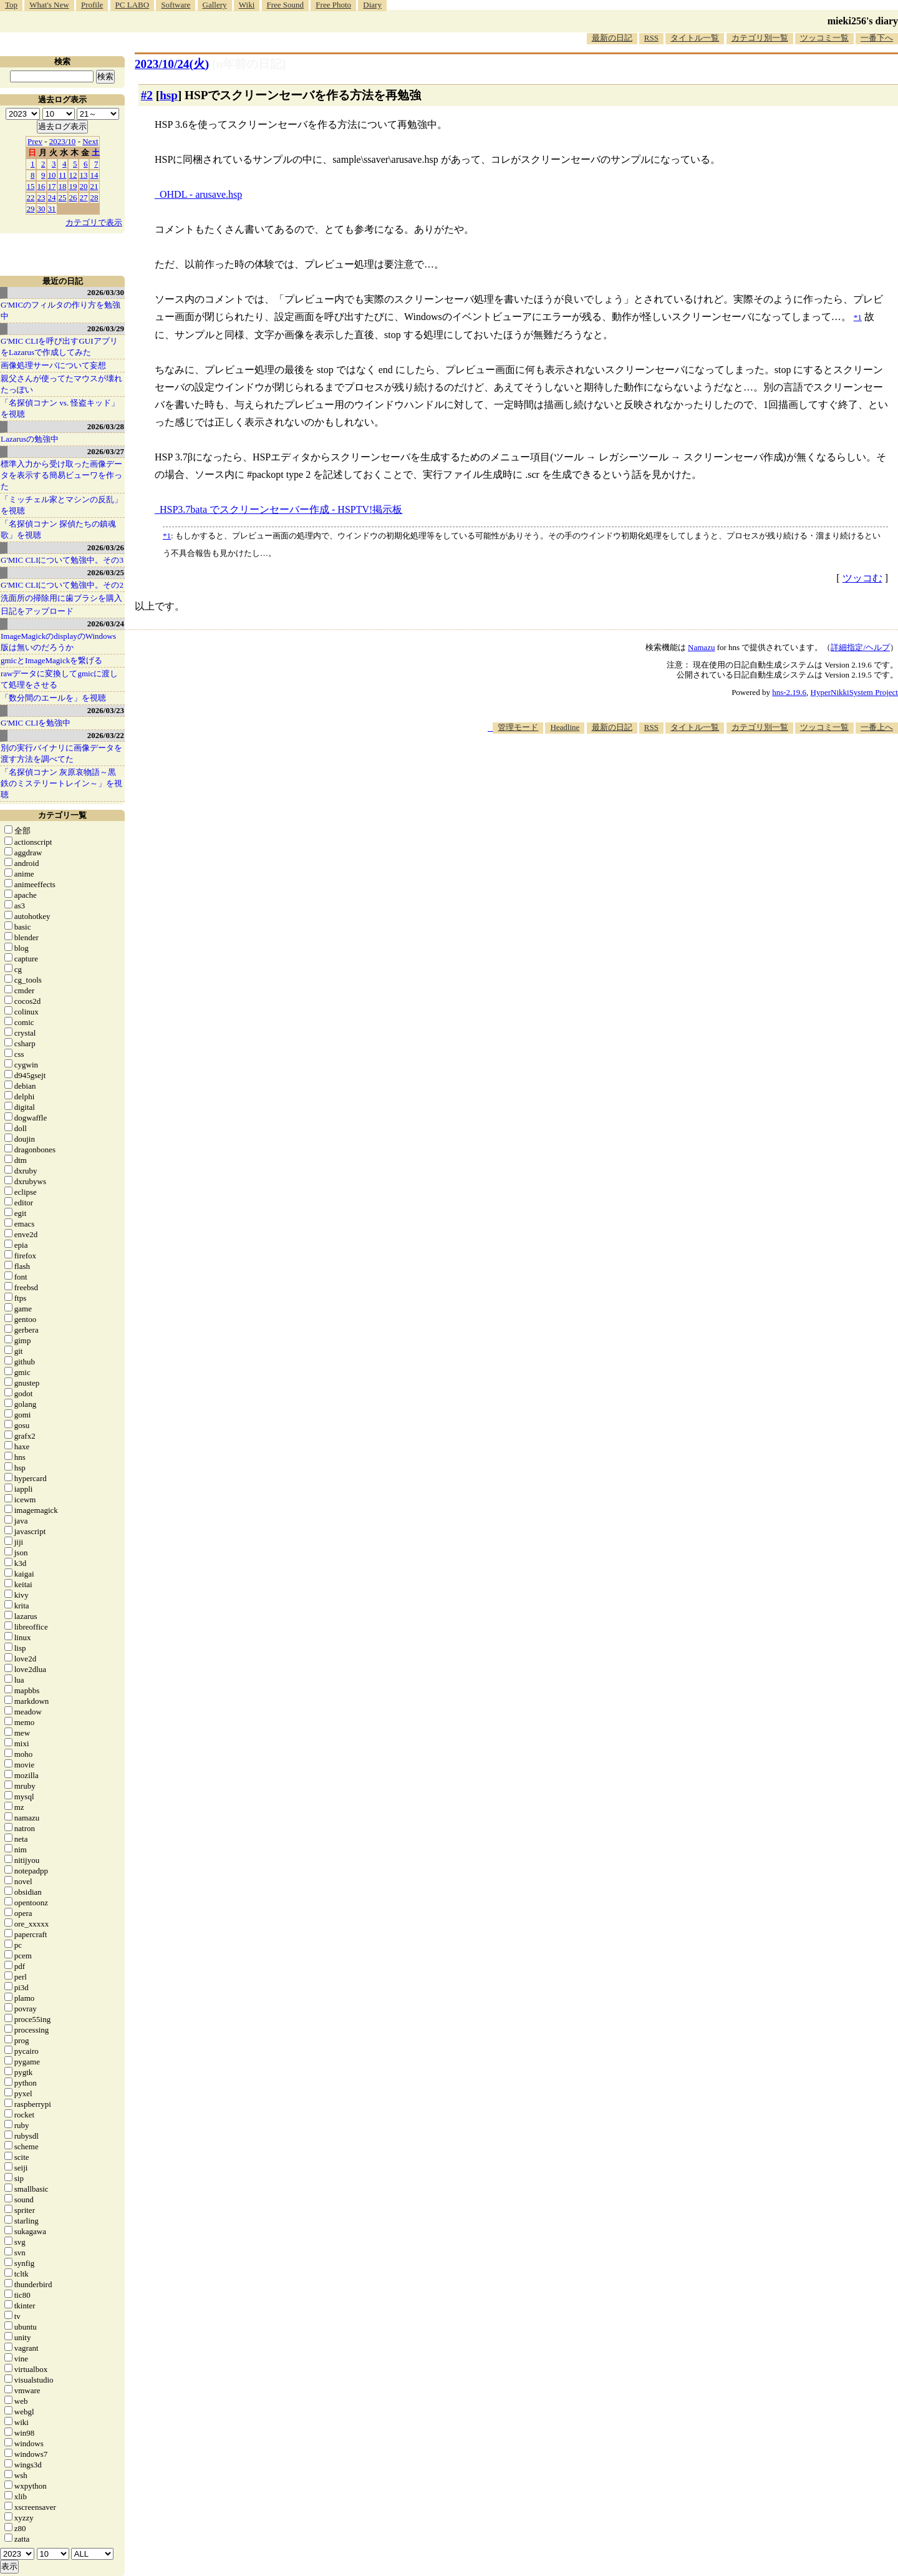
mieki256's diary (863, 21)
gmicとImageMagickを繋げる (51, 660)
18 (63, 186)
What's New (49, 4)
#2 (147, 95)
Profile (92, 4)
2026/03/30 (105, 292)
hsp (169, 95)
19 (73, 186)
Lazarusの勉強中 (30, 439)
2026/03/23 (105, 710)
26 (73, 197)
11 (63, 175)
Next (90, 141)
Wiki (246, 4)
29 (31, 208)
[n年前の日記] (249, 63)
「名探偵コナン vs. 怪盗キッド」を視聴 (60, 408)
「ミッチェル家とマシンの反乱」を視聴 (61, 505)
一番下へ (877, 37)
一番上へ (877, 727)
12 (73, 175)
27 (84, 197)
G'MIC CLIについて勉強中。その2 (62, 585)
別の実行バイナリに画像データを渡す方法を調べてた (61, 753)
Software (175, 4)
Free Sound (285, 4)
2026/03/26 (105, 547)
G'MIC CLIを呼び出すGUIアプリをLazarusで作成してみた (59, 346)
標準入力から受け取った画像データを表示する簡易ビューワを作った (61, 475)
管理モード (518, 727)
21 (94, 186)
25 (63, 197)
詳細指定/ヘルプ (860, 647)
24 (52, 197)
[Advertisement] (671, 772)
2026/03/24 (105, 623)
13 (84, 175)
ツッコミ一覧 (824, 37)
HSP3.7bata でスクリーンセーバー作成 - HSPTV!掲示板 (281, 509)
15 (31, 186)
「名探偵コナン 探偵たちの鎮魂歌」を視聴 (58, 529)
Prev (34, 141)
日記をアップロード (37, 611)
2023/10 (62, 141)
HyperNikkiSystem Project (854, 692)
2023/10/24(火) (172, 63)
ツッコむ (862, 578)
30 (41, 208)
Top (11, 4)
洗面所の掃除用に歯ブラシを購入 (61, 598)
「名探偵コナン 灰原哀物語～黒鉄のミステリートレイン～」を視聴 (61, 783)
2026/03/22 (105, 735)
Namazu (701, 647)
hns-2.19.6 (789, 692)
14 (94, 175)
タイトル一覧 (694, 37)
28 (94, 197)
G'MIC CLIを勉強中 (35, 722)
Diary (372, 4)
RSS (651, 37)
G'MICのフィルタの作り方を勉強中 (60, 310)
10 (52, 175)
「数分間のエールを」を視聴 (53, 697)
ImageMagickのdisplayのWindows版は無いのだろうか (58, 641)
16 (41, 186)
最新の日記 (612, 37)
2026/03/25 (105, 572)
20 (84, 186)
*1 (167, 535)
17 (52, 186)
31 (52, 208)
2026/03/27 (105, 451)
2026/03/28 (105, 426)
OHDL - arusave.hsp (201, 194)
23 (41, 197)
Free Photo (333, 4)
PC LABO (132, 4)
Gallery (215, 4)
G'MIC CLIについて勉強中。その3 (62, 560)
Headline (564, 727)
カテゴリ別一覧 (759, 37)
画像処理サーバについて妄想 (53, 365)
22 (31, 197)
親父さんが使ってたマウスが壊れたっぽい (61, 384)
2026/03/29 (105, 328)
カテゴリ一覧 (62, 815)
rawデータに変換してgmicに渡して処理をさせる (59, 679)
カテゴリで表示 (93, 222)
